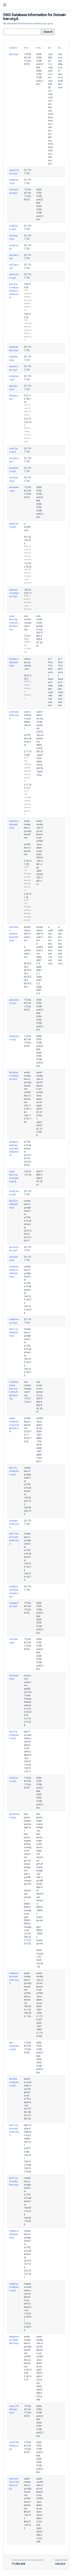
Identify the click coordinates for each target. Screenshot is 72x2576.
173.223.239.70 (27, 2326)
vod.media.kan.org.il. (14, 715)
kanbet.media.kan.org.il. (14, 824)
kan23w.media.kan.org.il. (14, 2082)
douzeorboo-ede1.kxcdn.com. (27, 934)
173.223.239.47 (27, 2317)
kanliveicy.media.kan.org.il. (14, 593)
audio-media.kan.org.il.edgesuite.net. (14, 1425)
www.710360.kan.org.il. (14, 2409)
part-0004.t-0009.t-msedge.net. (27, 1924)
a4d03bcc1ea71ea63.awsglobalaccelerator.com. (27, 1698)
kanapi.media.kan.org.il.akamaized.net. (14, 1148)
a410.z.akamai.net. (27, 2307)
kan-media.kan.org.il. (14, 2046)
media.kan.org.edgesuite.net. (27, 1207)
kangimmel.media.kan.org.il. (14, 2339)
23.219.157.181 (27, 2274)
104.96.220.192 (27, 1501)
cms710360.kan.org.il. (14, 2445)
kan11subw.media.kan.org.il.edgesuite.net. (27, 2135)
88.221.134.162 (27, 2525)
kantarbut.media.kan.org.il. (14, 1075)
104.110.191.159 (27, 1118)
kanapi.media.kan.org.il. (14, 662)
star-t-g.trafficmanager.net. (27, 1881)
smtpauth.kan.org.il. (14, 1524)
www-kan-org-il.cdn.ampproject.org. (13, 623)
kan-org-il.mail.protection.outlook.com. (14, 291)
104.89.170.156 (27, 2211)
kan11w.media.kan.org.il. (14, 1735)
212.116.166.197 (27, 399)
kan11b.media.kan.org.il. (14, 1471)
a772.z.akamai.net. (27, 2102)
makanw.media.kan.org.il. (14, 2287)
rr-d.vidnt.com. (27, 527)
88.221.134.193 (27, 2515)
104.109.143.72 (27, 1299)
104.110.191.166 (27, 1109)
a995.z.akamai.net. (27, 1755)
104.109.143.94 (27, 1309)
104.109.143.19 (27, 1372)
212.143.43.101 (27, 422)
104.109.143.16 (27, 1362)
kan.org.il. (14, 54)
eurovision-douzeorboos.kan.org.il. (14, 934)
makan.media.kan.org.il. (14, 2234)
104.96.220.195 (27, 1510)
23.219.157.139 (27, 2264)
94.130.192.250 (27, 540)
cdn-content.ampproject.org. (27, 623)
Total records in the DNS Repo (28, 2560)
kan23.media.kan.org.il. (13, 1204)
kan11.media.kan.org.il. (13, 1332)
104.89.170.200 (27, 2221)
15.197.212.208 (27, 1722)
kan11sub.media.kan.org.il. (14, 2181)
